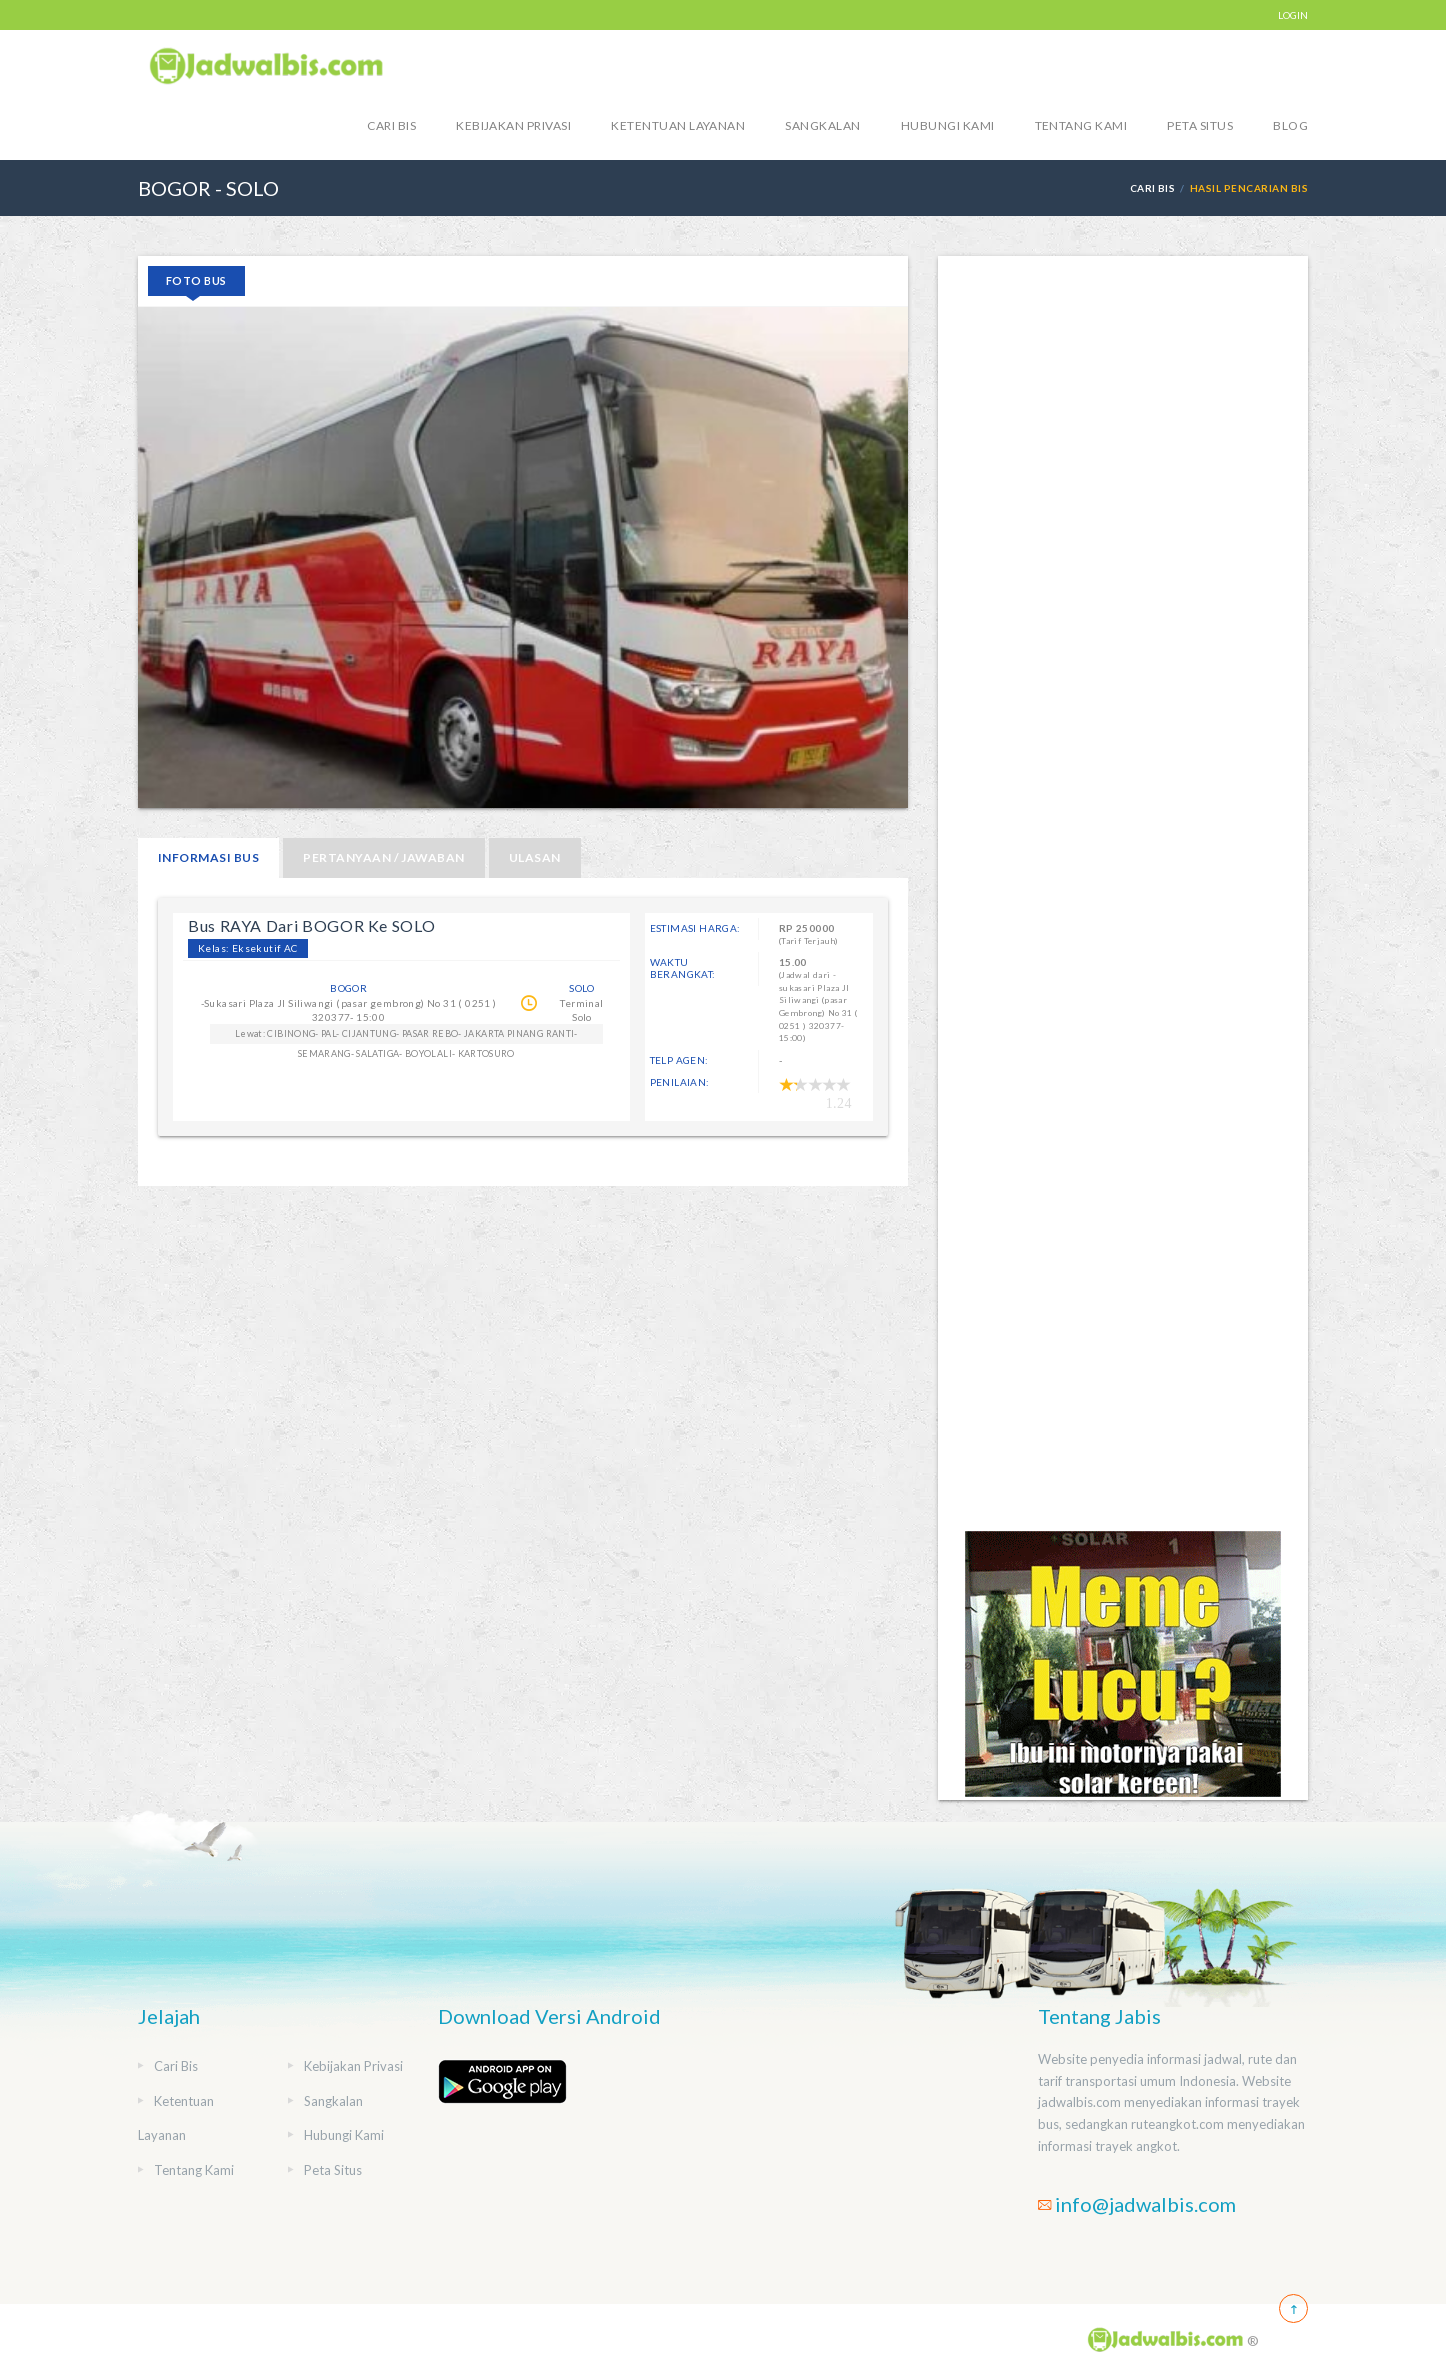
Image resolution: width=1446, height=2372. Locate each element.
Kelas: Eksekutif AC (248, 948)
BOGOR (348, 988)
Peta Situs (1200, 125)
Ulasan (535, 857)
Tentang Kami (1081, 125)
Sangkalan (822, 125)
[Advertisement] (1123, 892)
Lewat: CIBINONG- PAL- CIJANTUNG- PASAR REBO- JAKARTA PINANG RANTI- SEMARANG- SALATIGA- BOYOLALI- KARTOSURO (406, 1036)
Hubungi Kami (948, 125)
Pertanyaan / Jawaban (384, 857)
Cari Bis (391, 125)
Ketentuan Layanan (678, 125)
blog (1290, 125)
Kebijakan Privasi (513, 125)
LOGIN (1293, 15)
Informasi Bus (208, 857)
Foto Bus (196, 280)
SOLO (582, 988)
